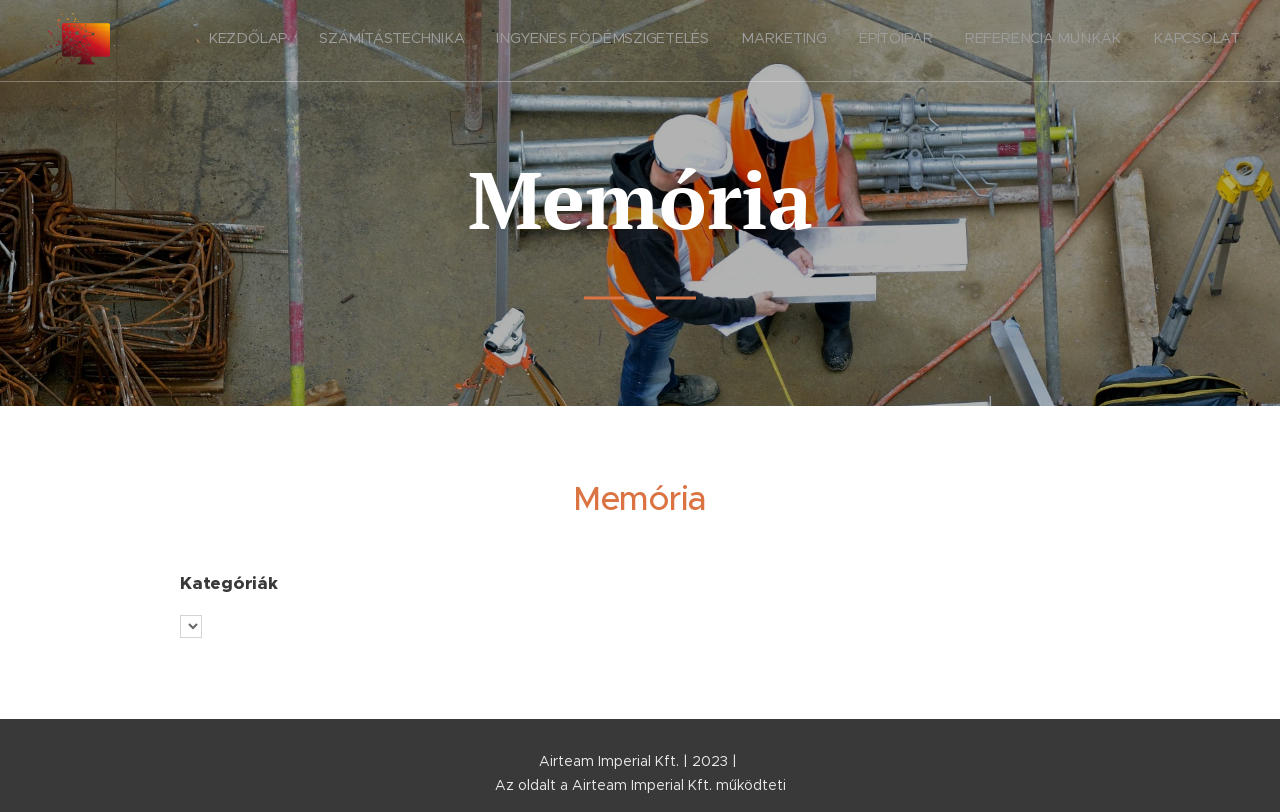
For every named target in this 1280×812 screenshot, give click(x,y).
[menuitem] (1053, 41)
